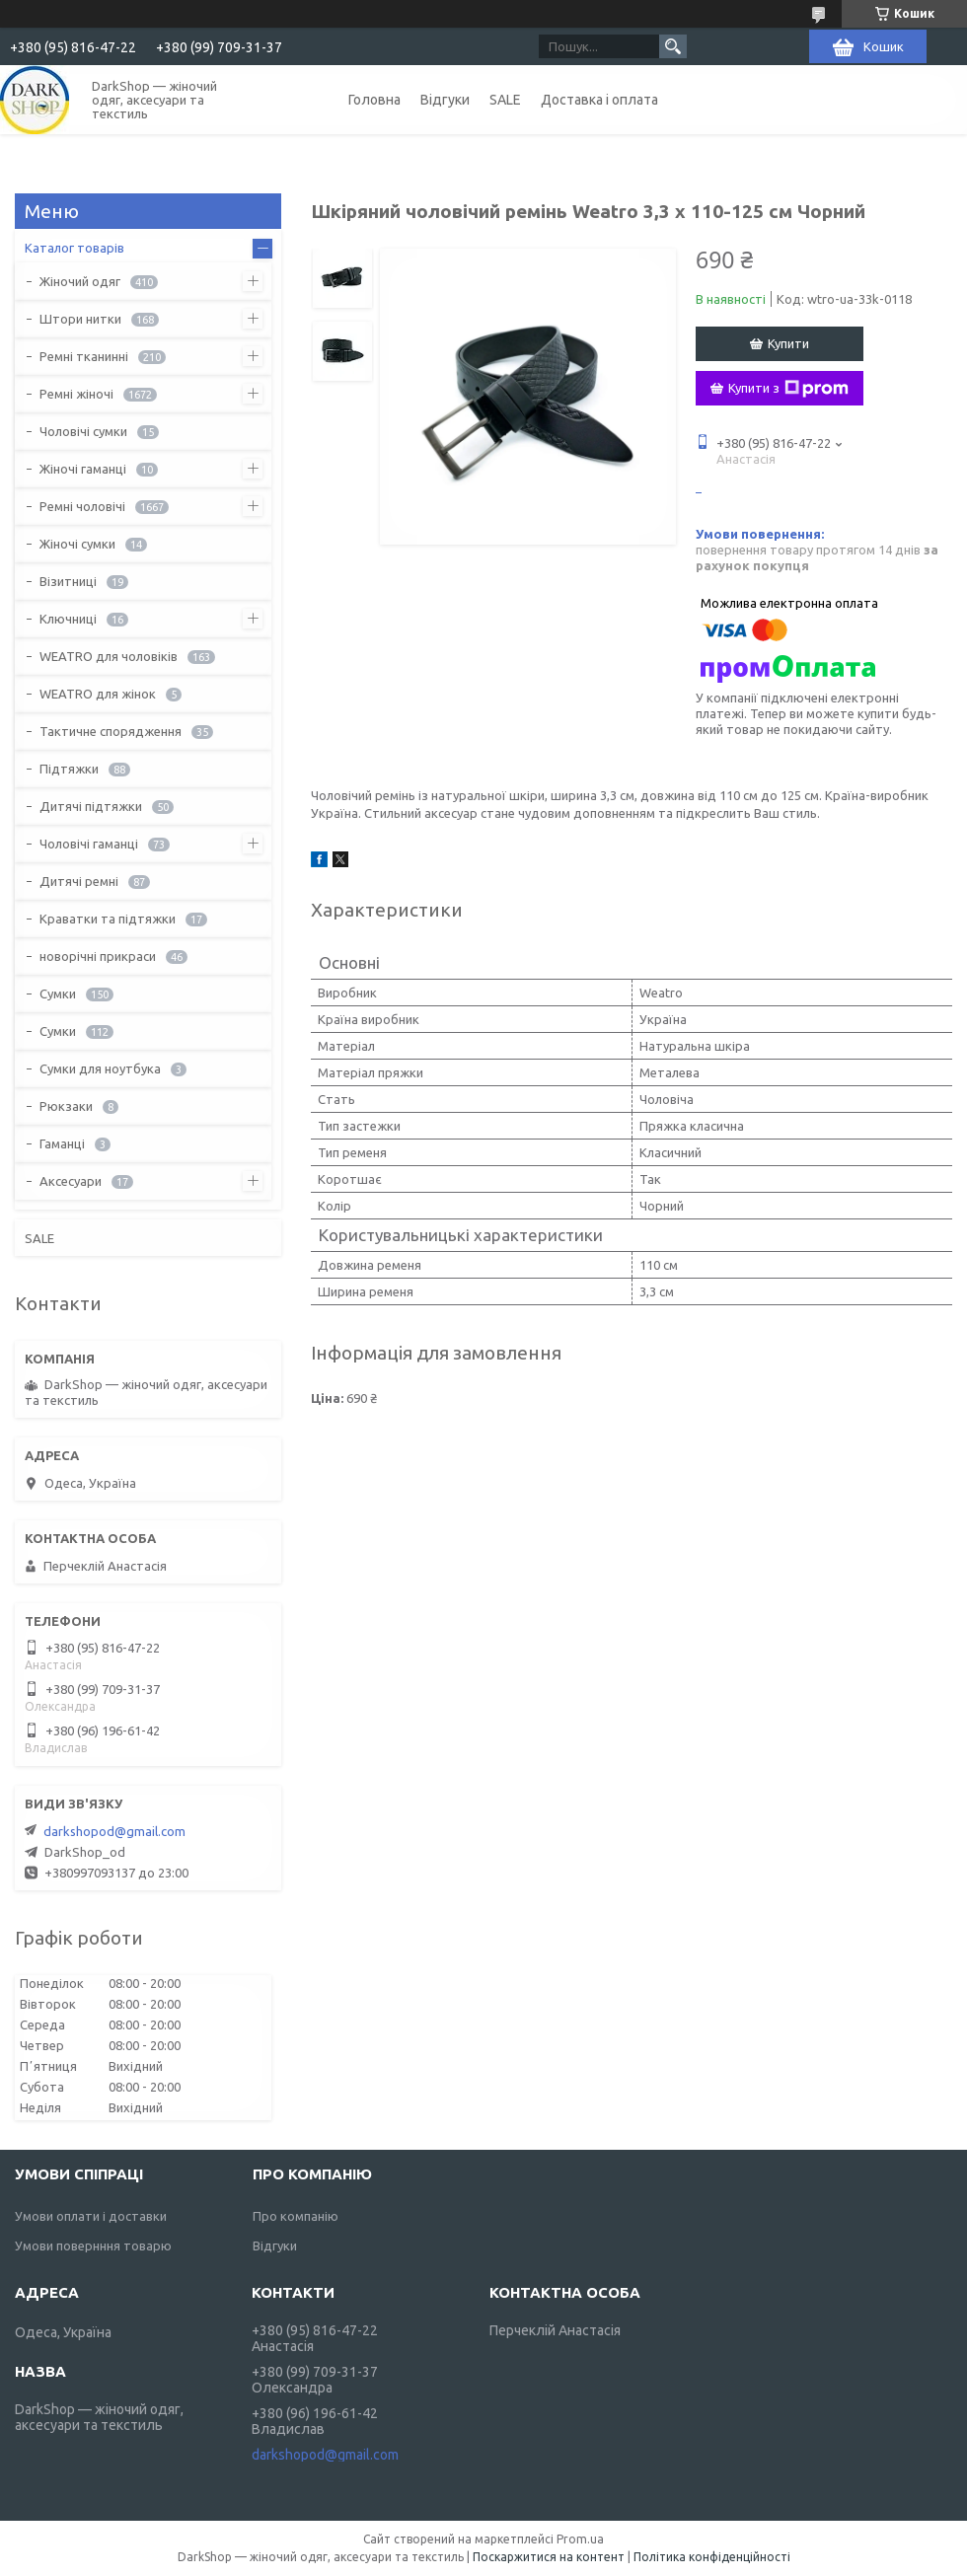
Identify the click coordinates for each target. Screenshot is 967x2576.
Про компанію (295, 2216)
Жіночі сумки (77, 544)
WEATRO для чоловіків (108, 656)
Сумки (57, 993)
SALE (505, 100)
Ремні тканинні (83, 356)
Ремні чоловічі (82, 506)
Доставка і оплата (599, 100)
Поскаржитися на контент (549, 2556)
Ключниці (68, 619)
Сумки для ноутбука (100, 1068)
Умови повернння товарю (93, 2245)
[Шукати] (673, 46)
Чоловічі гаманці (88, 843)
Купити (788, 343)
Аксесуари (70, 1181)
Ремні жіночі (76, 394)
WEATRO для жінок (97, 693)
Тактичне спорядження (110, 731)
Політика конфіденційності (711, 2556)
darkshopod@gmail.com (114, 1831)
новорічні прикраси (97, 956)
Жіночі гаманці (82, 469)
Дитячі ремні (78, 881)
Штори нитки (80, 319)
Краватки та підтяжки (107, 918)
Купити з (788, 389)
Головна (374, 100)
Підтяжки (69, 768)
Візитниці (68, 581)
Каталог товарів (74, 248)
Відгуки (445, 100)
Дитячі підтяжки (90, 806)
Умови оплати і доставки (91, 2216)
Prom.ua (580, 2539)
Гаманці (62, 1143)
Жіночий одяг (79, 281)
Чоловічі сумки (83, 431)
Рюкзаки (66, 1106)
